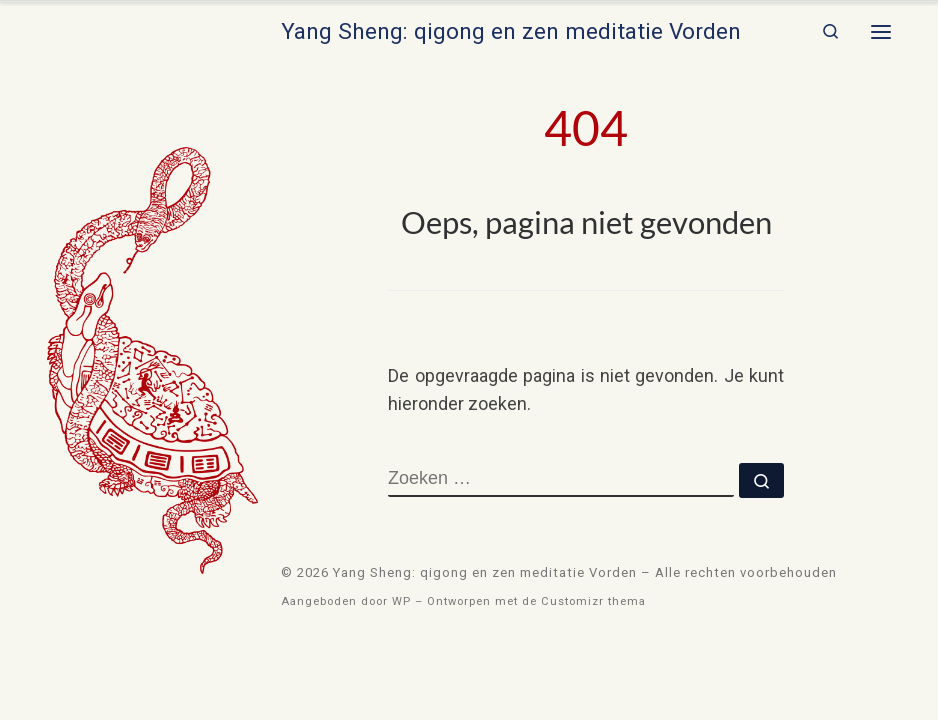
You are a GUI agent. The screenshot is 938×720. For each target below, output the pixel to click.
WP (401, 601)
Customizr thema (593, 601)
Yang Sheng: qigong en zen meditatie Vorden (485, 572)
